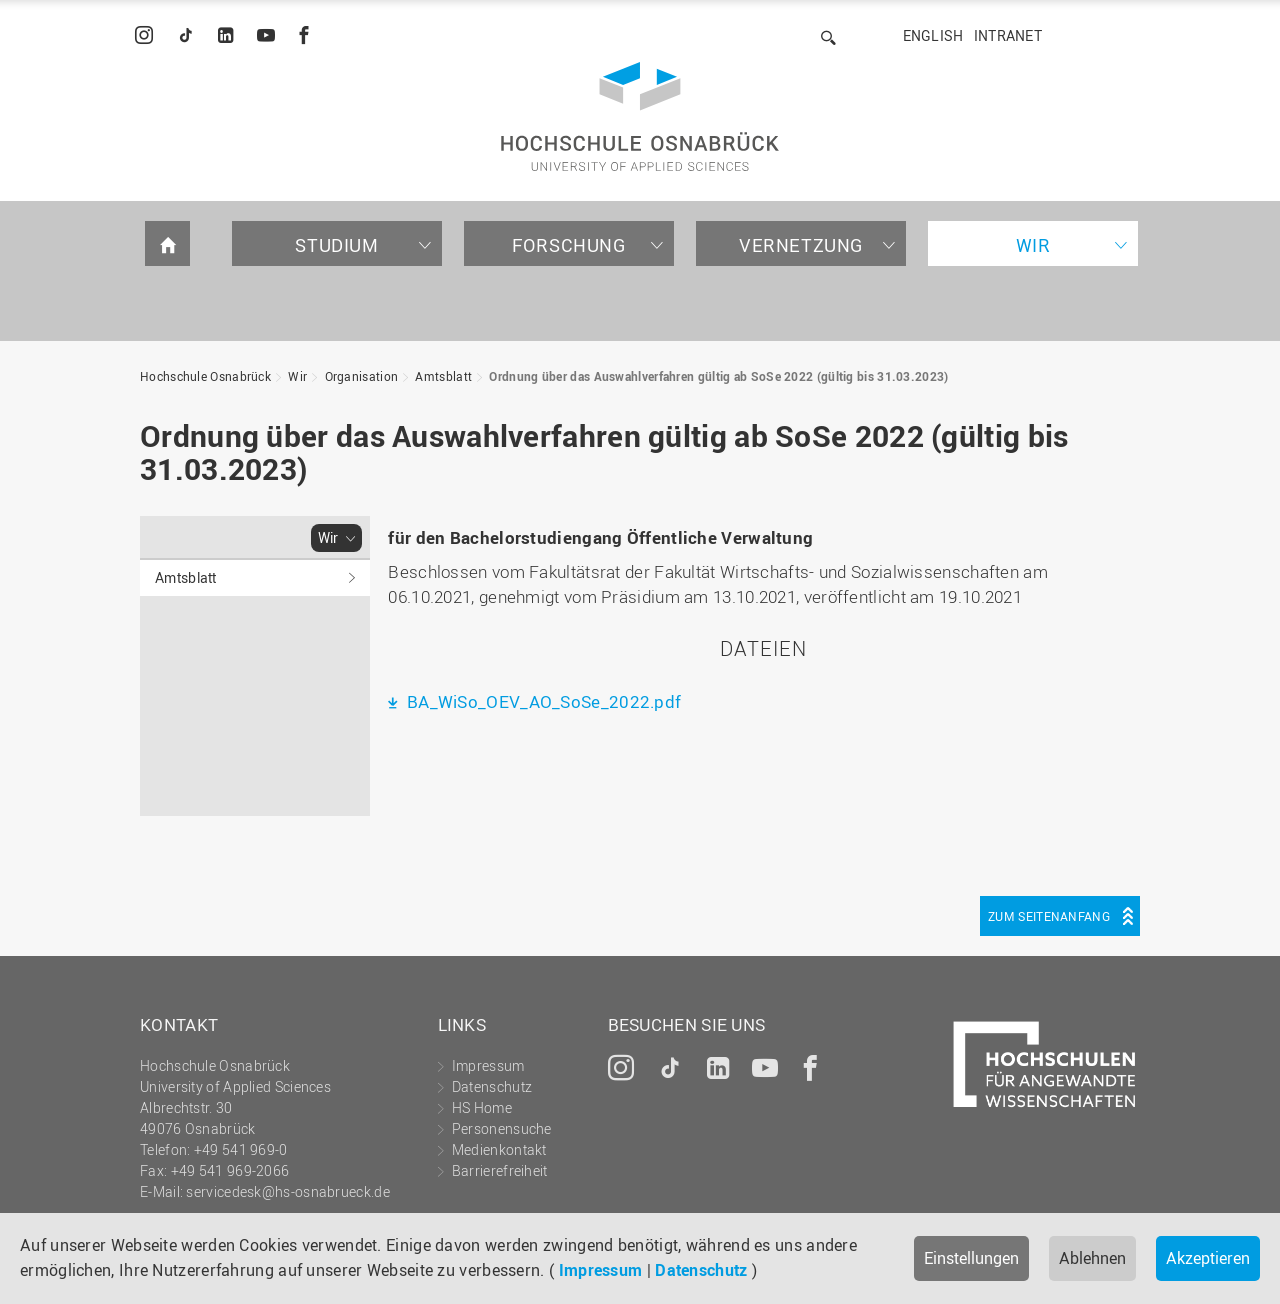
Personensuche (502, 1128)
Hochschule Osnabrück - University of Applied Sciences (640, 116)
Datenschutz (701, 1270)
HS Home (482, 1107)
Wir (1033, 245)
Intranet (1008, 35)
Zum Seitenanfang (1049, 916)
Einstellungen (971, 1258)
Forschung (568, 245)
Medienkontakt (499, 1149)
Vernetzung (801, 245)
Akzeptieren (1208, 1258)
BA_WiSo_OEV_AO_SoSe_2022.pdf (542, 701)
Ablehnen (1092, 1258)
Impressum (601, 1270)
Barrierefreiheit (500, 1170)
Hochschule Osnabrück (205, 376)
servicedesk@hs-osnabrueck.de (287, 1191)
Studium (336, 245)
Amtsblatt (443, 376)
